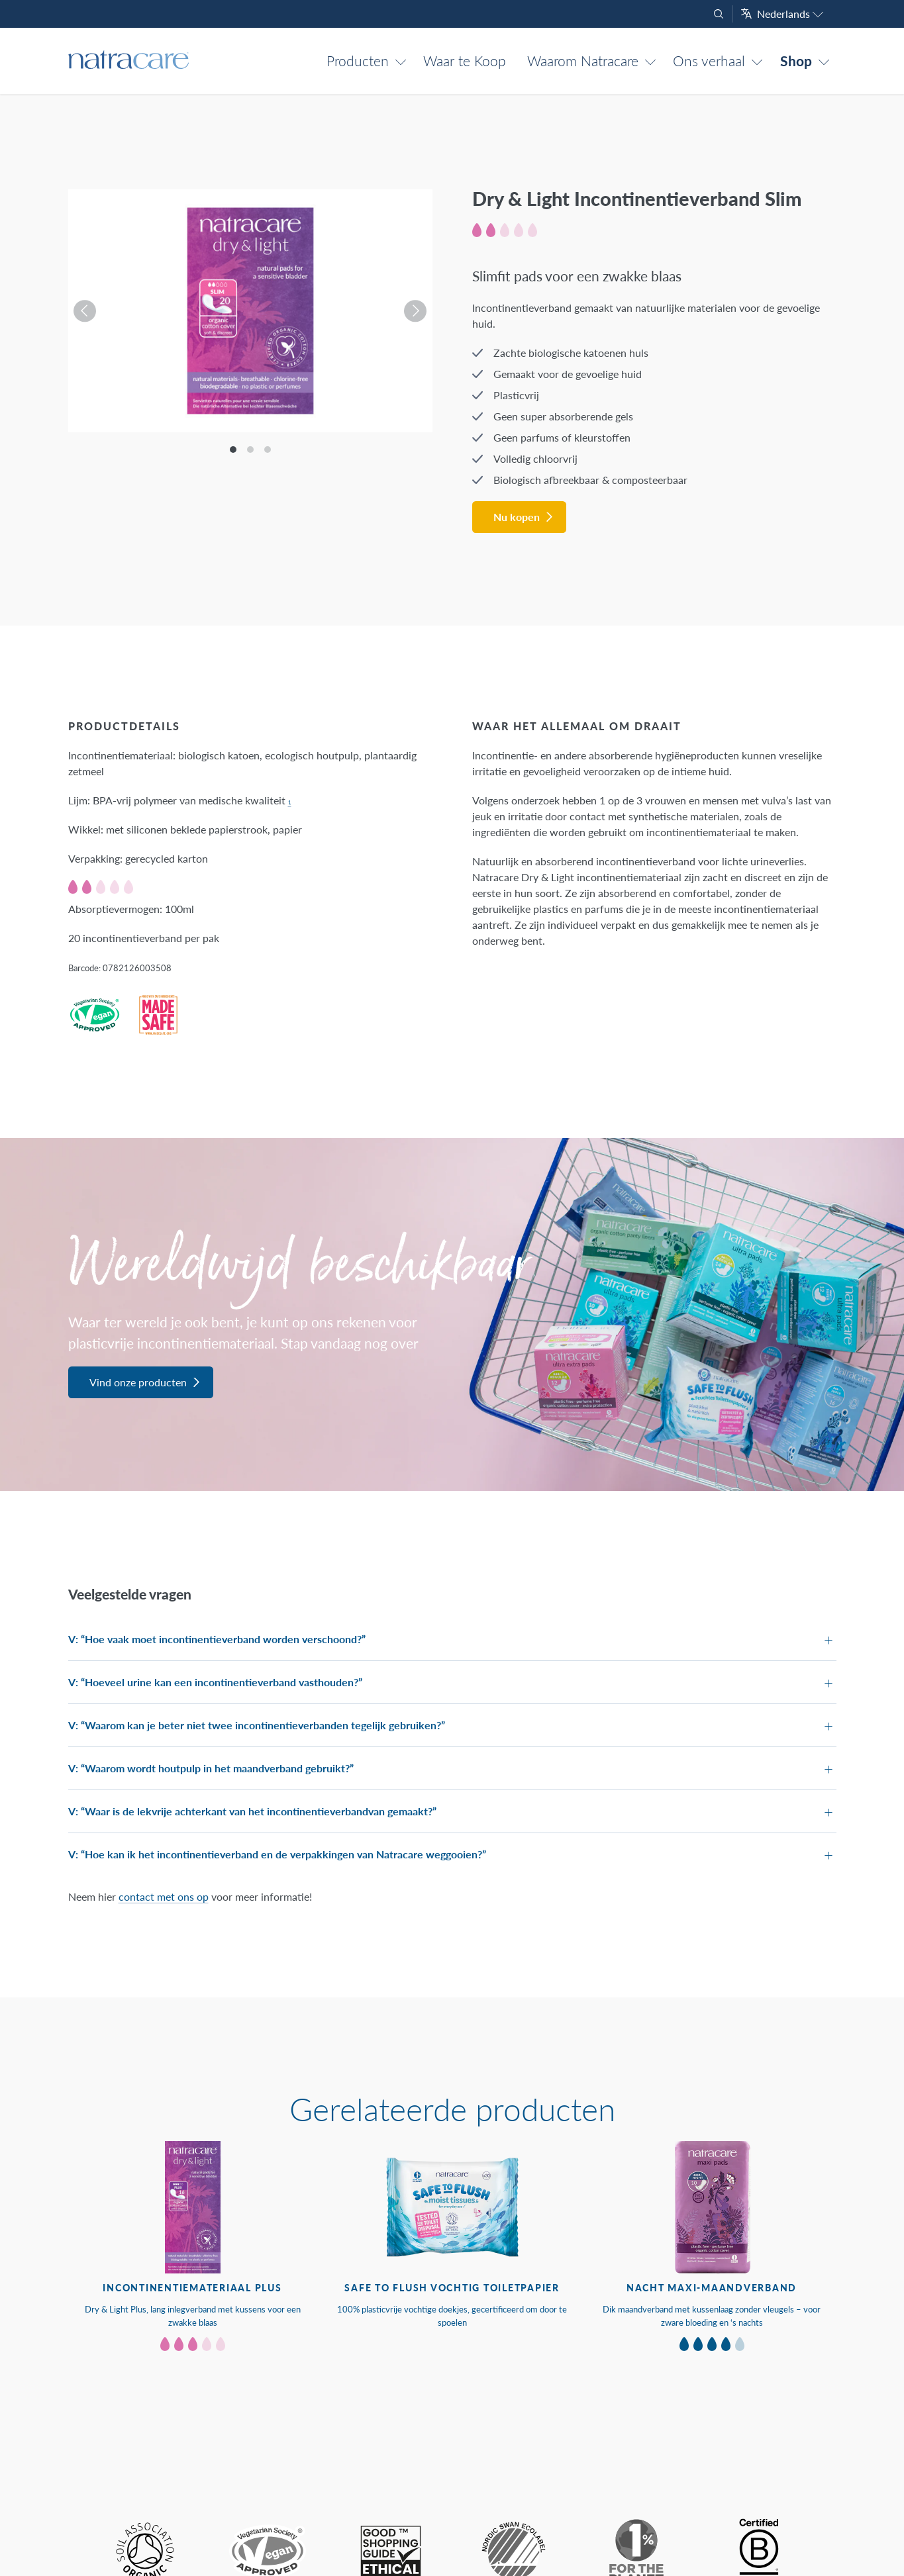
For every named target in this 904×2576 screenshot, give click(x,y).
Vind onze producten (138, 1382)
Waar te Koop (464, 60)
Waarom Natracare (582, 60)
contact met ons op (164, 1896)
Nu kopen (516, 516)
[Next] (411, 311)
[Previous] (89, 311)
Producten (357, 60)
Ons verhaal (709, 60)
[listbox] (250, 310)
